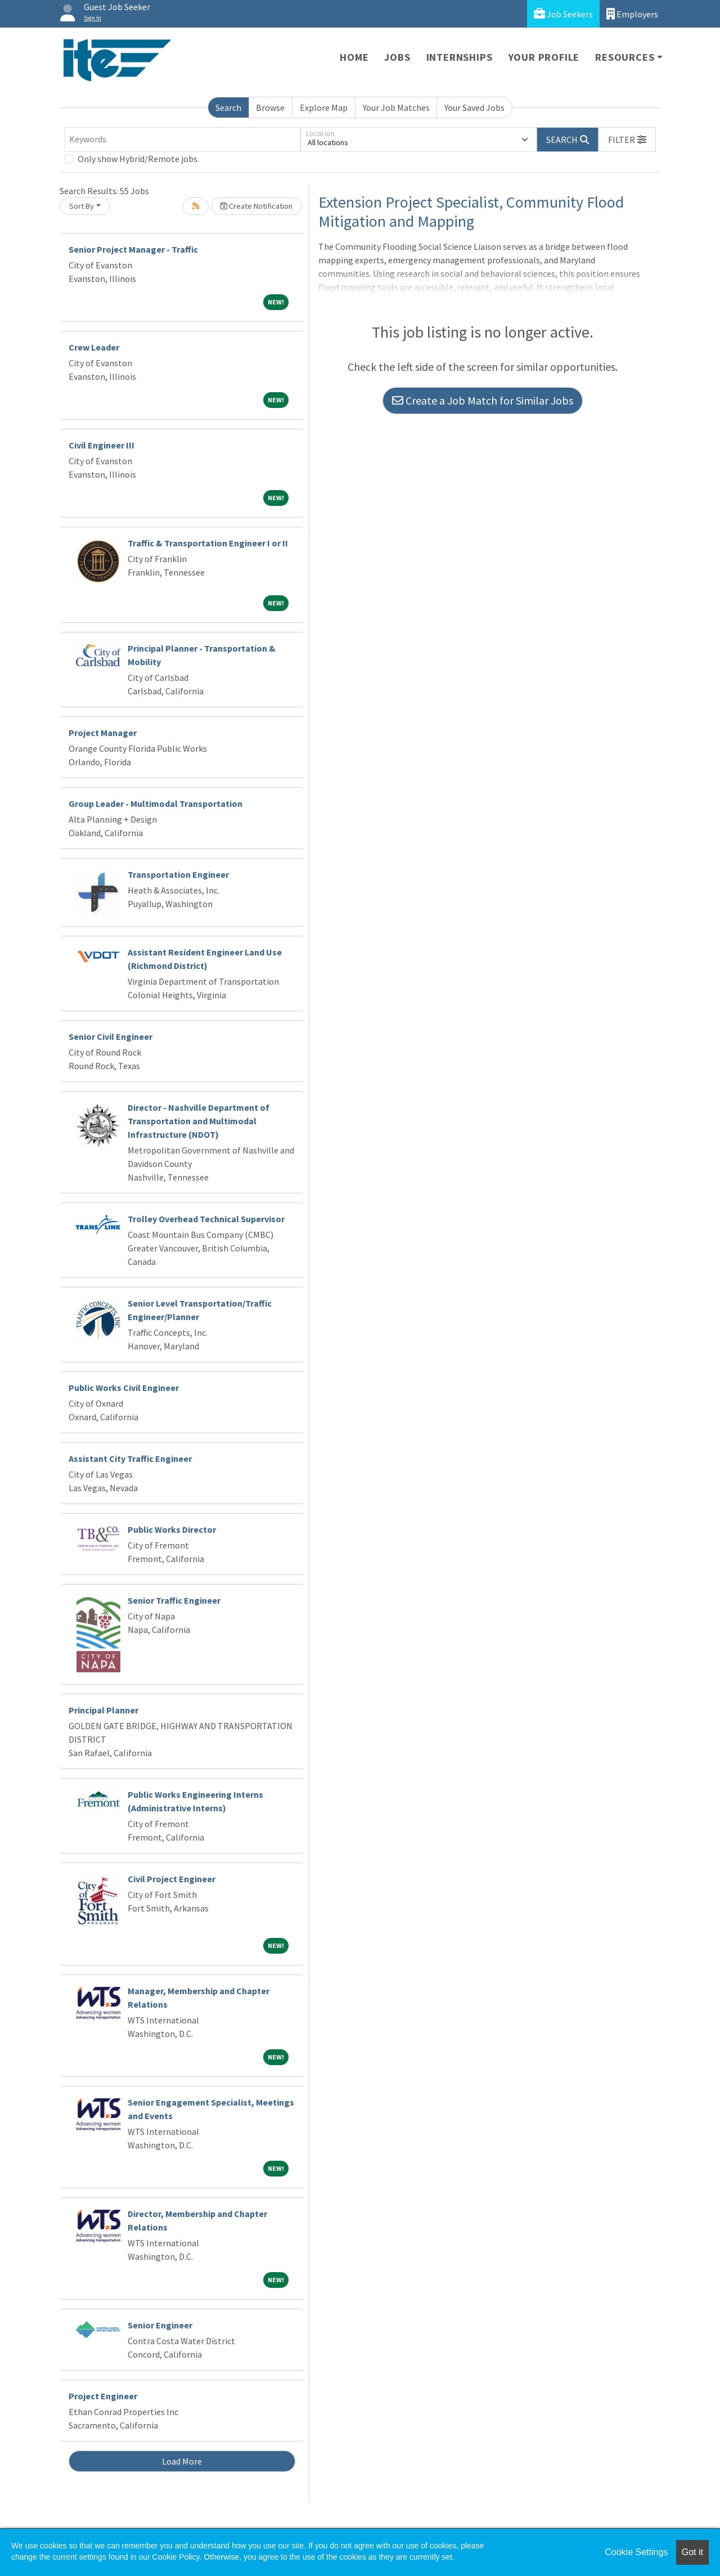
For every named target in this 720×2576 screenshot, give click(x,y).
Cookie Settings (636, 2552)
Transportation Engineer (178, 874)
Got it (692, 2552)
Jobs (397, 57)
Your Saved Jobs (474, 107)
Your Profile (544, 57)
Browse (270, 107)
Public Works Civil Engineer (124, 1387)
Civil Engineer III (101, 445)
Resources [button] (624, 57)
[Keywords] (182, 139)
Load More (182, 2461)
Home (354, 57)
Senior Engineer (160, 2325)
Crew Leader (94, 347)
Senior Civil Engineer (110, 1036)
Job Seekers (563, 14)
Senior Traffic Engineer (174, 1600)
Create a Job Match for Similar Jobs (482, 400)
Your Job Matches (396, 107)
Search (228, 107)
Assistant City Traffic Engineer (130, 1458)
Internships (459, 57)
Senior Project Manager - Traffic (133, 249)
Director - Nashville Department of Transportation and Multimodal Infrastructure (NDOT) (198, 1121)
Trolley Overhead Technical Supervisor (206, 1218)
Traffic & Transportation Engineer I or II (208, 543)
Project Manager (103, 732)
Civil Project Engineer (171, 1878)
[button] (627, 139)
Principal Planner (103, 1710)
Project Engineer (103, 2396)
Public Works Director (172, 1529)
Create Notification (256, 206)
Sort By (81, 206)
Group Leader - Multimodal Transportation (155, 803)
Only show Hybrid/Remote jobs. (138, 158)
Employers (632, 14)
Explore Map (324, 107)
